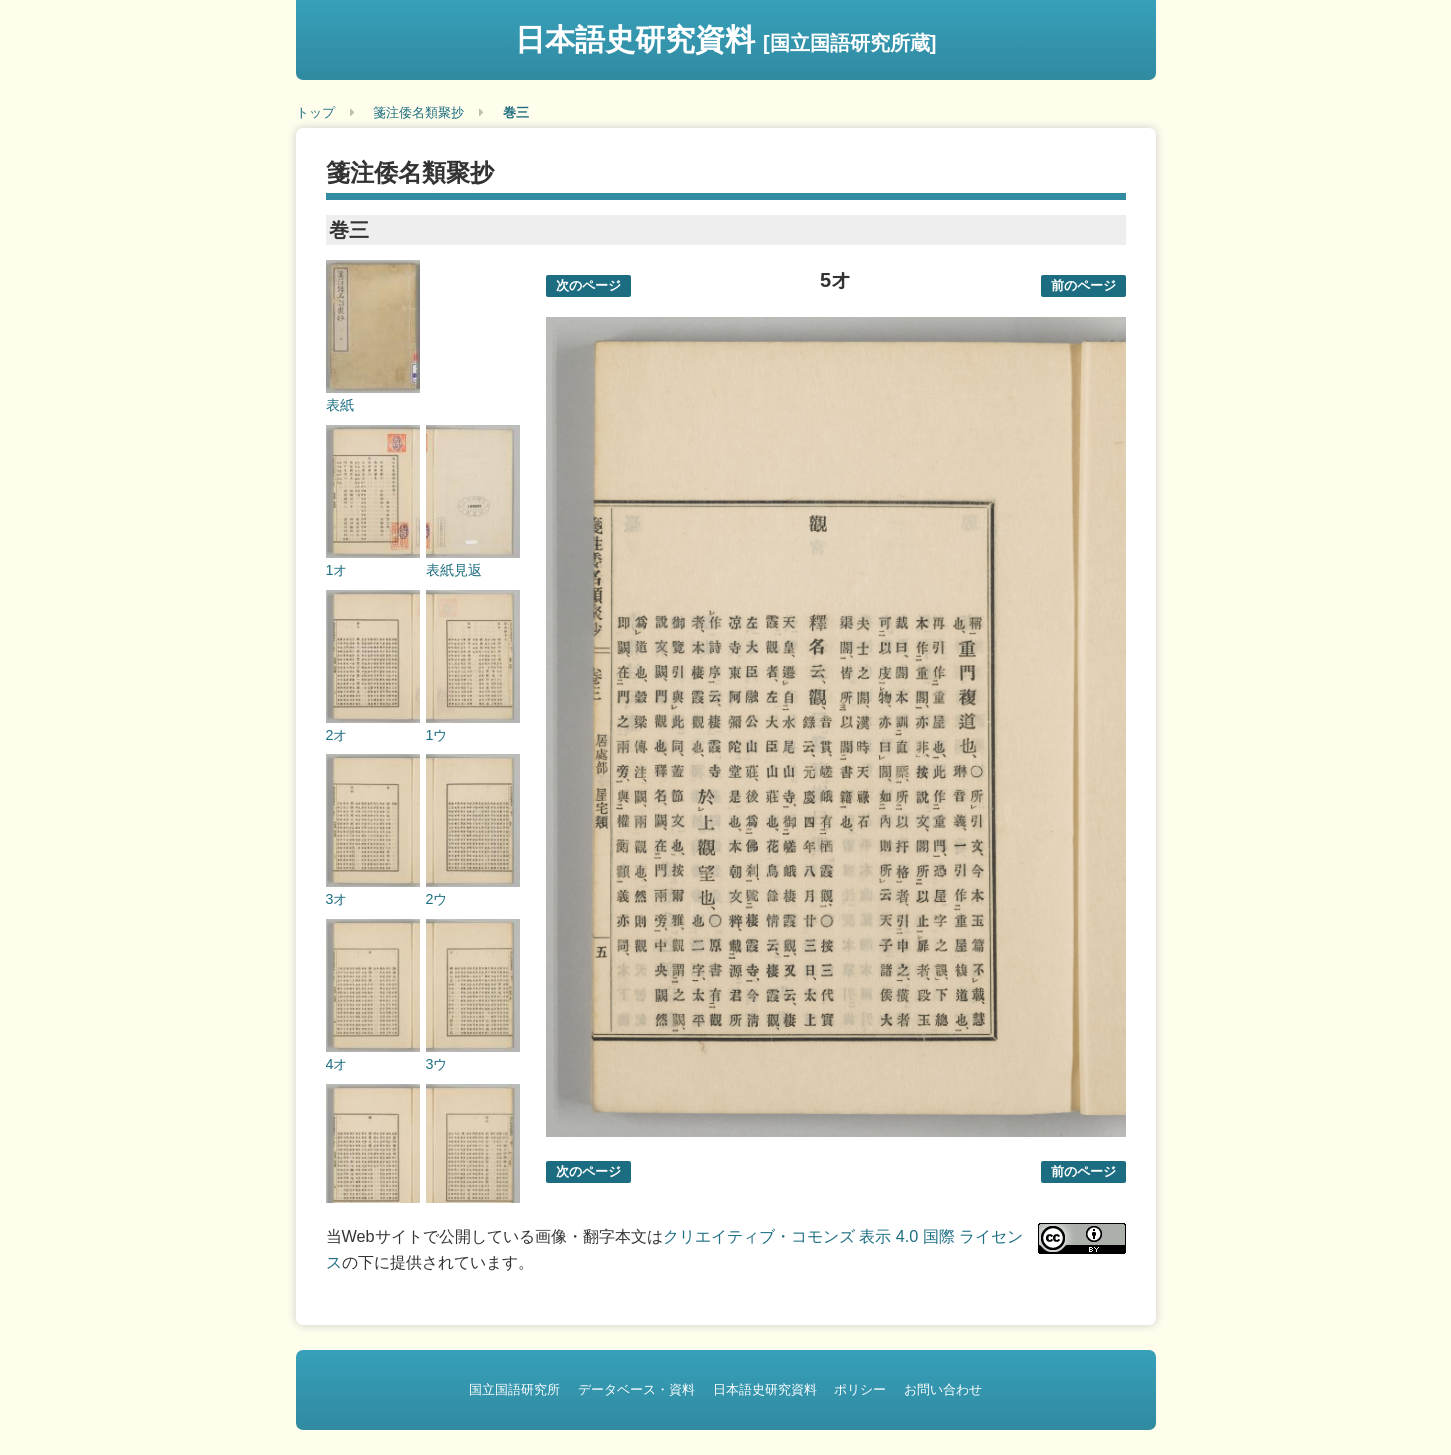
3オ (337, 899)
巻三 (516, 112)
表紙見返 (454, 570)
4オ (337, 1064)
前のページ (1083, 285)
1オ (337, 570)
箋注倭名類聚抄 (418, 112)
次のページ (588, 285)
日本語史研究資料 (726, 39)
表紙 (340, 405)
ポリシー (860, 1389)
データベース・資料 (636, 1389)
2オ (337, 735)
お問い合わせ (943, 1389)
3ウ (437, 1064)
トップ (315, 112)
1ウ (437, 735)
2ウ (437, 899)
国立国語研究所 (514, 1389)
